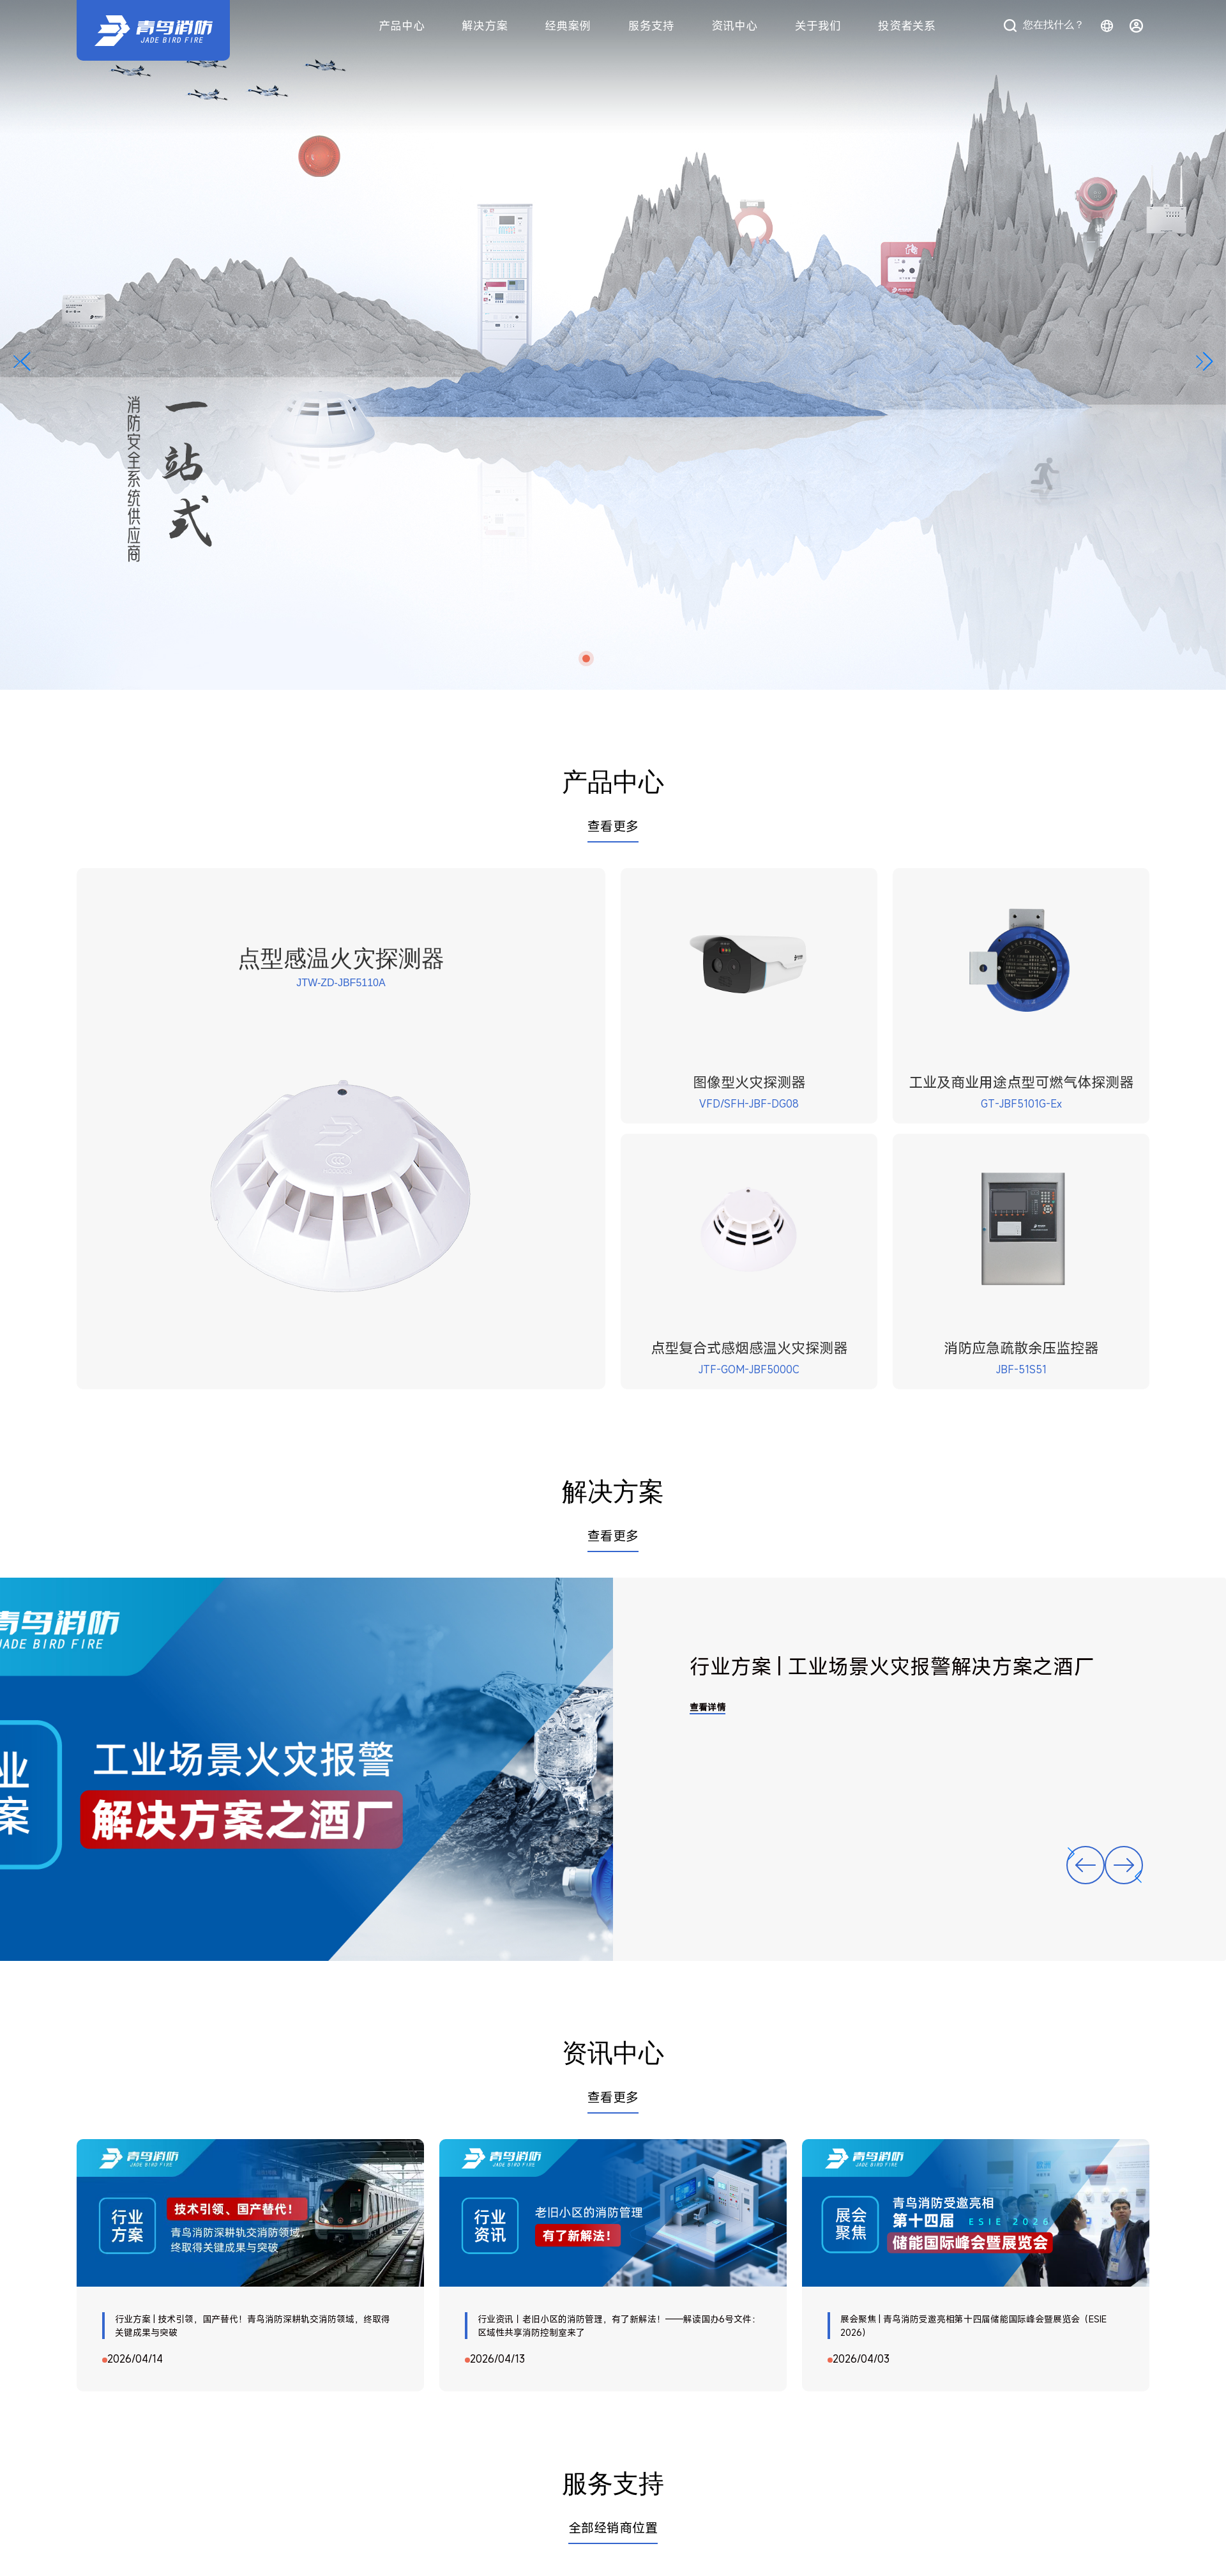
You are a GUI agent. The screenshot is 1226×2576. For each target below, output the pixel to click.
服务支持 (651, 25)
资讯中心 (734, 25)
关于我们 (818, 25)
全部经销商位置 (613, 2527)
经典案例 (568, 25)
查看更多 (613, 826)
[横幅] (613, 345)
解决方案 (485, 25)
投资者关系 (906, 25)
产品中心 (402, 25)
